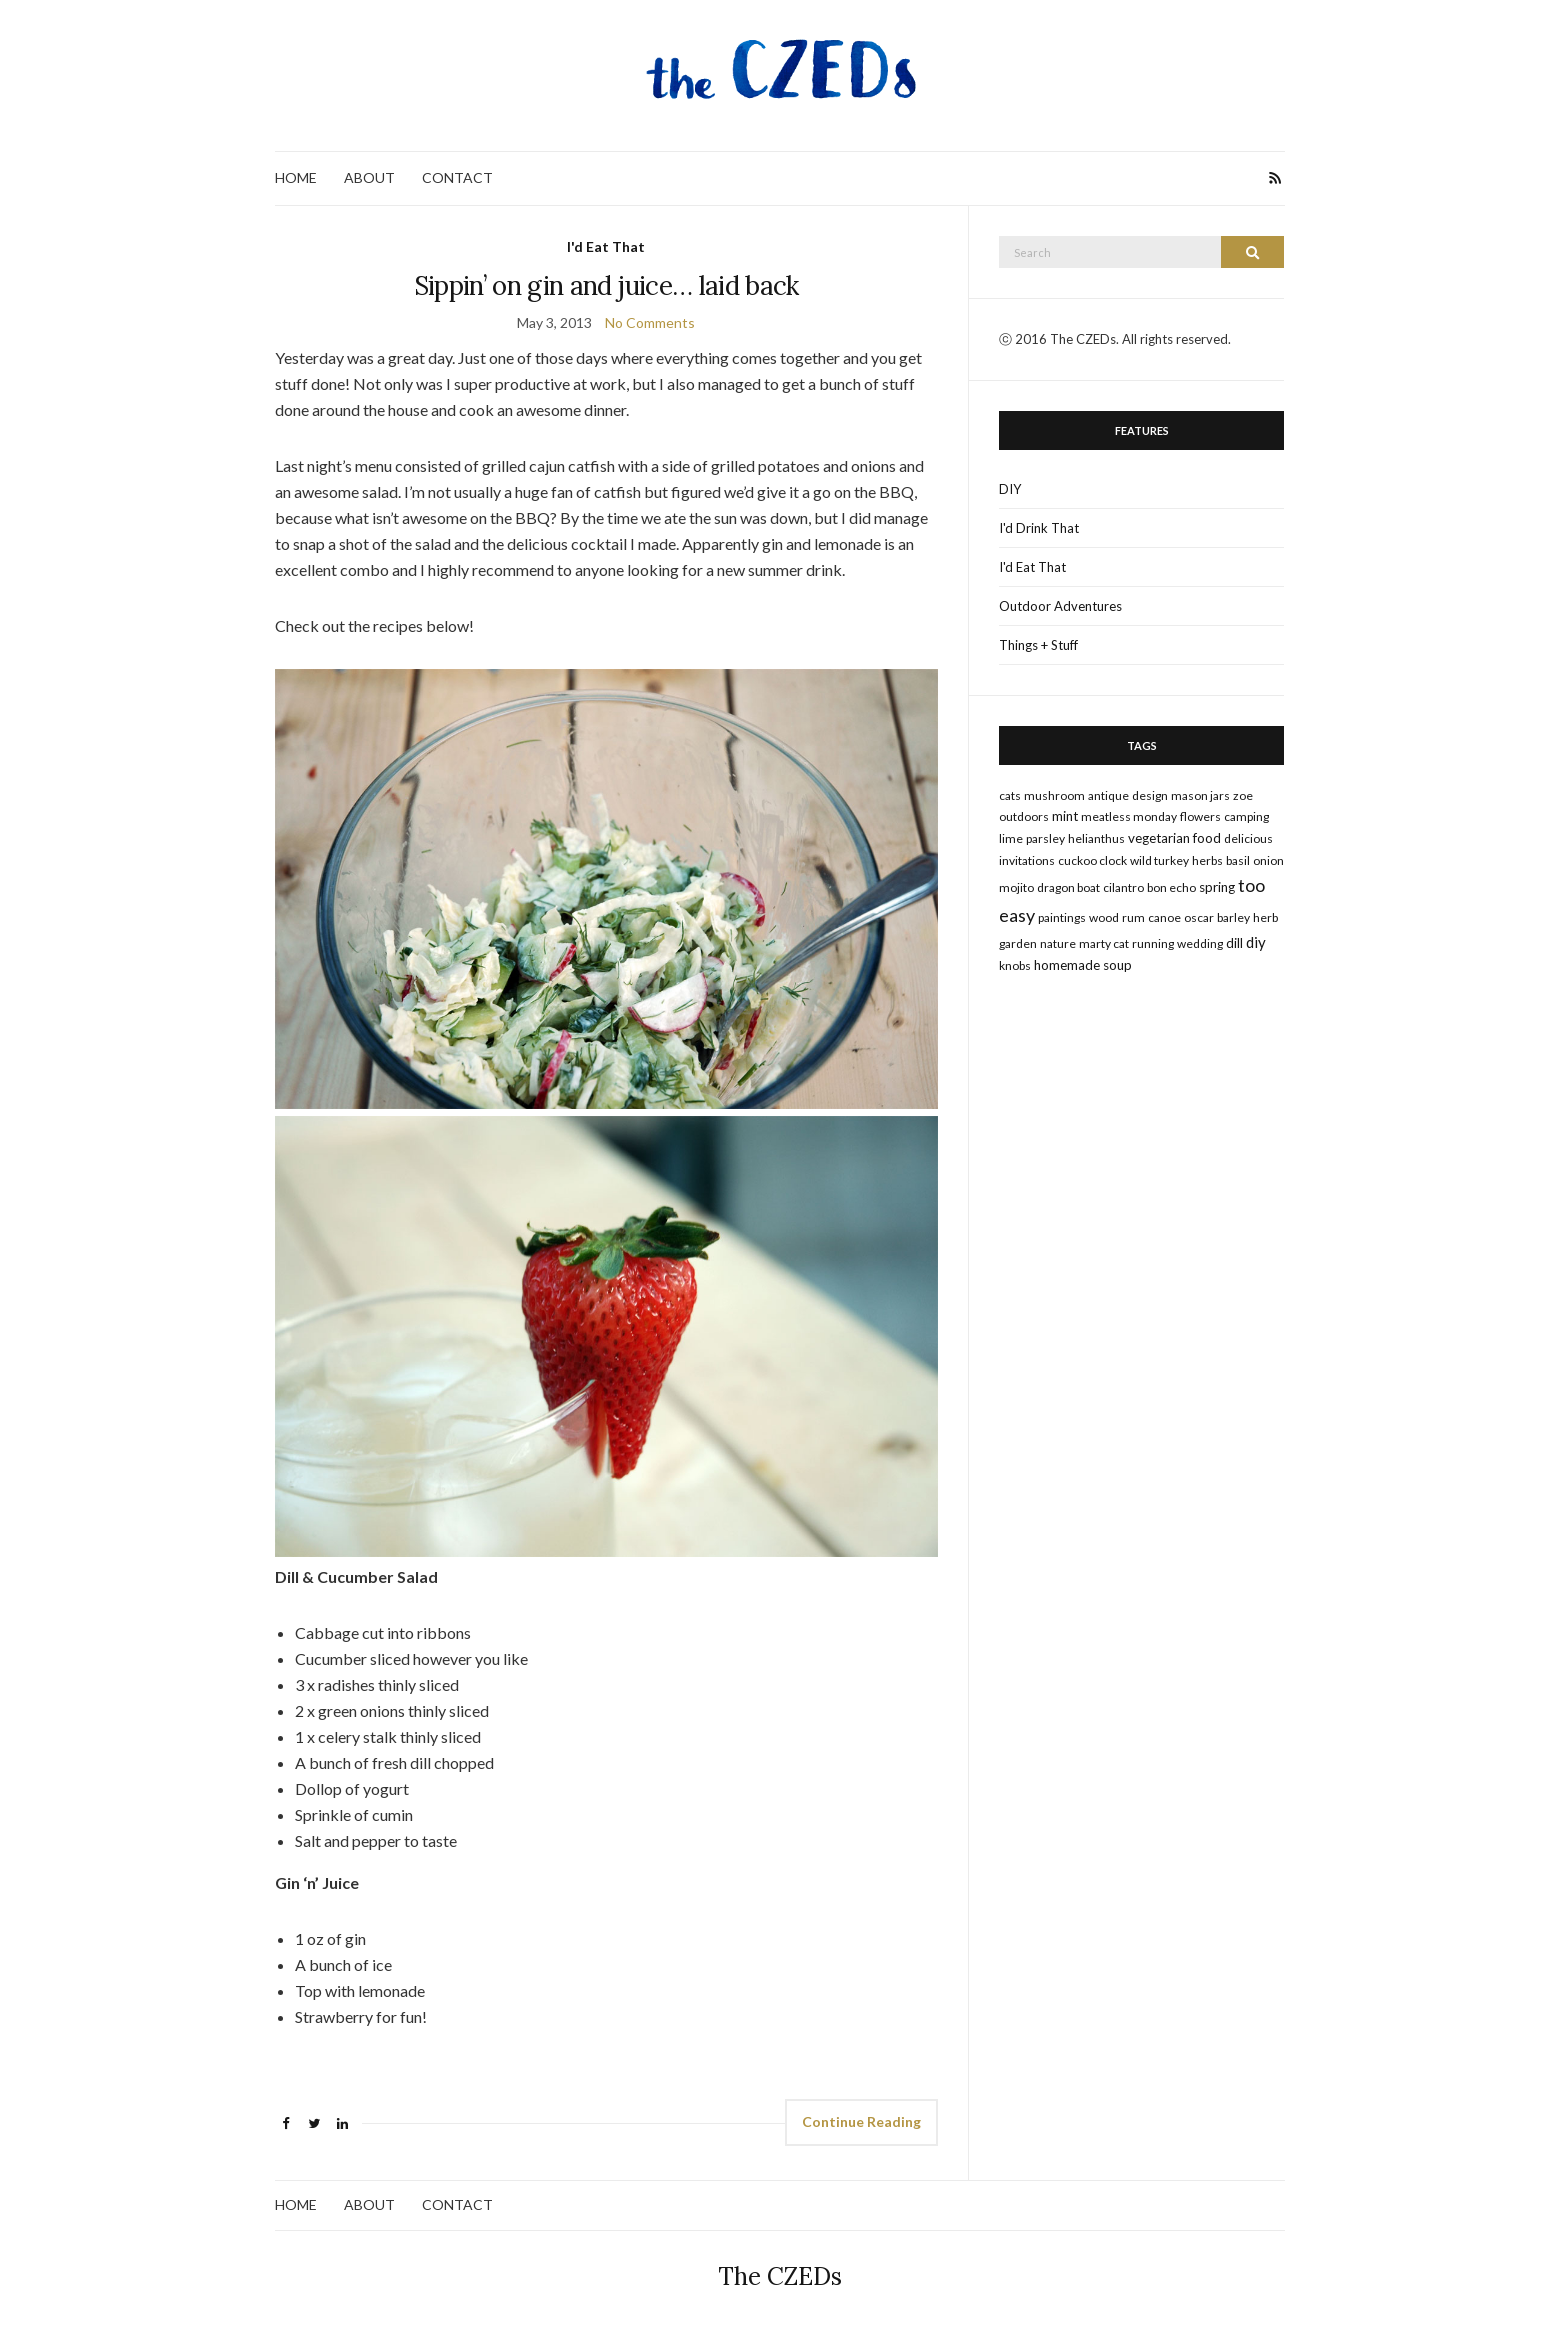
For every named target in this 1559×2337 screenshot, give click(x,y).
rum (1133, 917)
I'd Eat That (606, 246)
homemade (1067, 965)
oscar (1199, 917)
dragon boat (1068, 887)
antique (1108, 795)
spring (1217, 887)
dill (1234, 943)
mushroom (1054, 795)
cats (1010, 795)
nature (1058, 943)
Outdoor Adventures (1060, 606)
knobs (1015, 965)
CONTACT (457, 177)
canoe (1164, 917)
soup (1117, 965)
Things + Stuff (1038, 645)
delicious (1248, 838)
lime (1011, 838)
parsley (1045, 838)
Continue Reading (861, 2121)
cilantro (1123, 887)
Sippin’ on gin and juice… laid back (606, 285)
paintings (1062, 917)
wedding (1200, 943)
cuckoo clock (1092, 860)
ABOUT (369, 177)
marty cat (1104, 943)
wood (1104, 917)
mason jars (1200, 795)
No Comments (650, 322)
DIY (1010, 489)
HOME (296, 177)
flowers (1200, 816)
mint (1065, 816)
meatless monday (1129, 816)
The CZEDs (780, 2276)
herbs (1207, 860)
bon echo (1171, 887)
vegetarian (1159, 838)
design (1150, 795)
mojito (1016, 887)
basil (1238, 860)
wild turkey (1159, 860)
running (1153, 943)
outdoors (1024, 816)
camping (1246, 816)
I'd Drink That (1039, 528)
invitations (1027, 860)
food (1207, 838)
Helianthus (1096, 838)
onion (1268, 860)
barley (1233, 917)
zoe (1243, 795)
